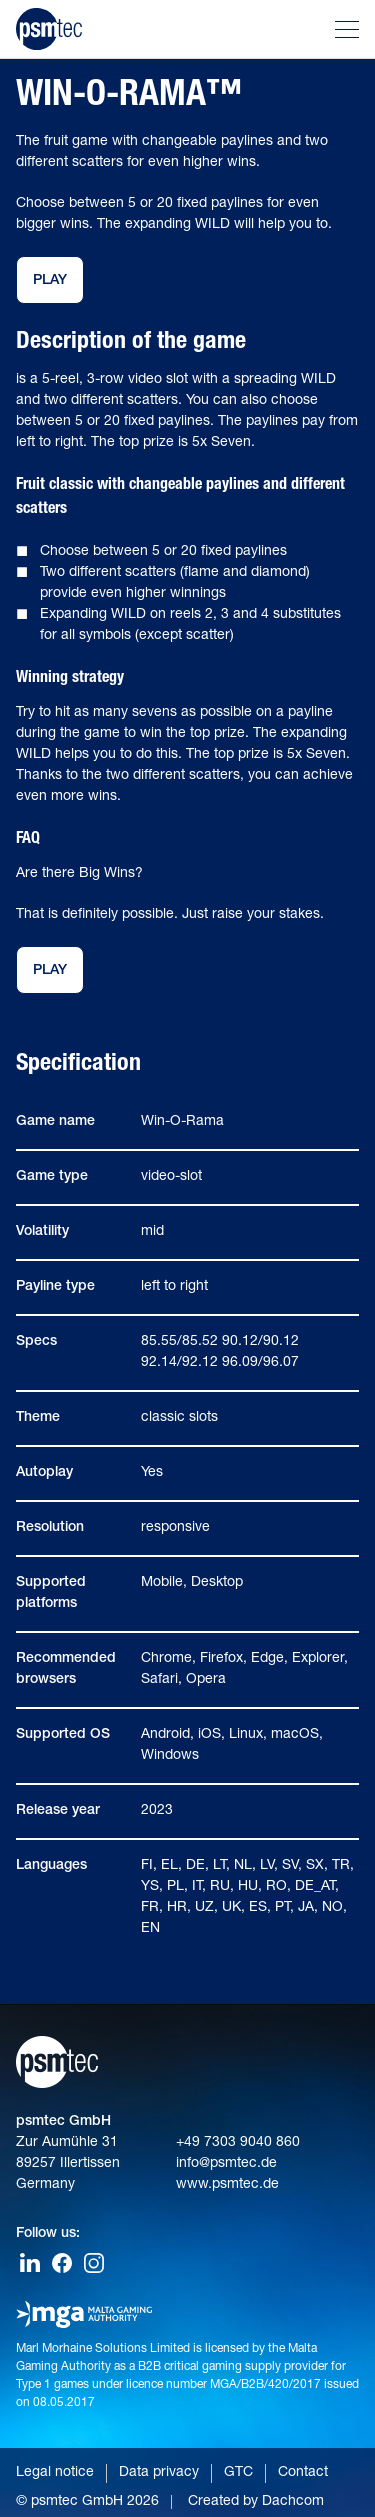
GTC (238, 2473)
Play (50, 281)
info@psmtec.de (226, 2164)
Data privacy (159, 2473)
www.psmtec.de (227, 2185)
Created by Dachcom (256, 2502)
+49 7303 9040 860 (238, 2143)
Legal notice (55, 2473)
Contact (303, 2473)
